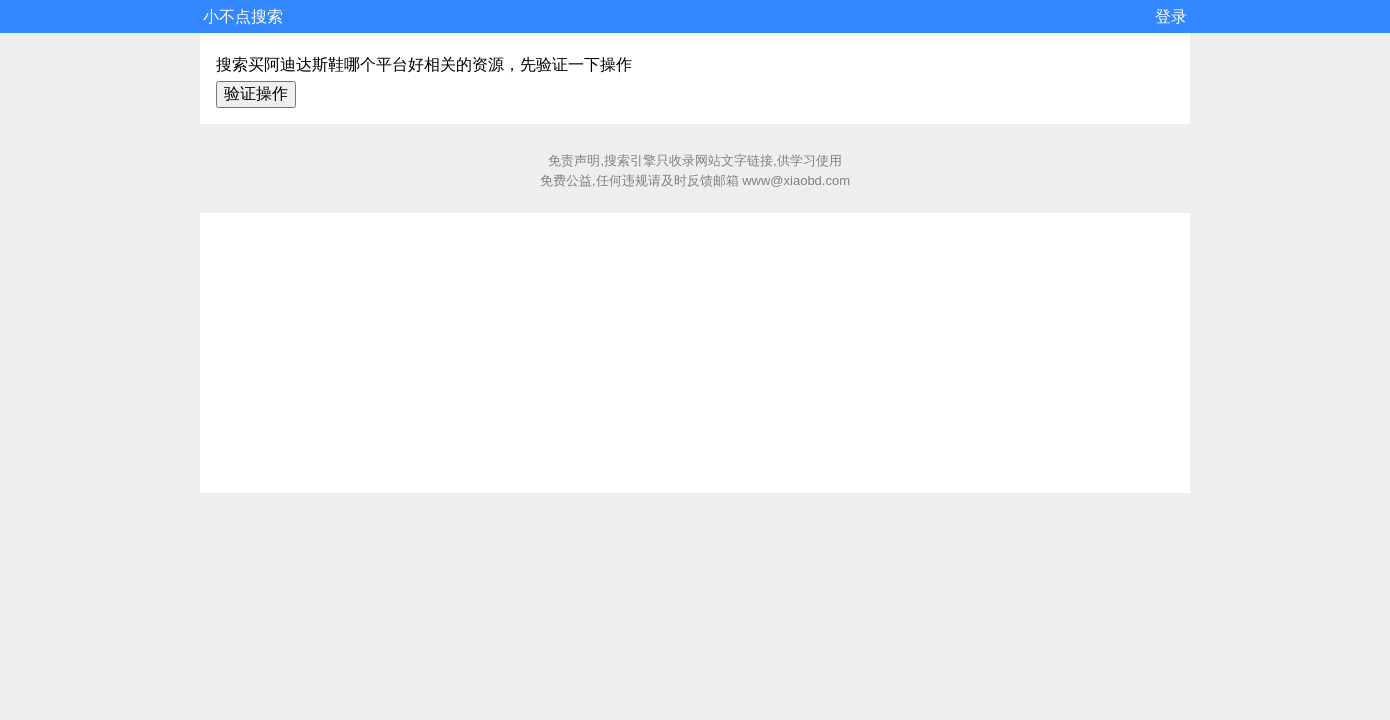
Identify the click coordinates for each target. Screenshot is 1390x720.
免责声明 (574, 160)
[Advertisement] (695, 353)
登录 (1171, 16)
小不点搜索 (243, 16)
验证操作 (256, 93)
